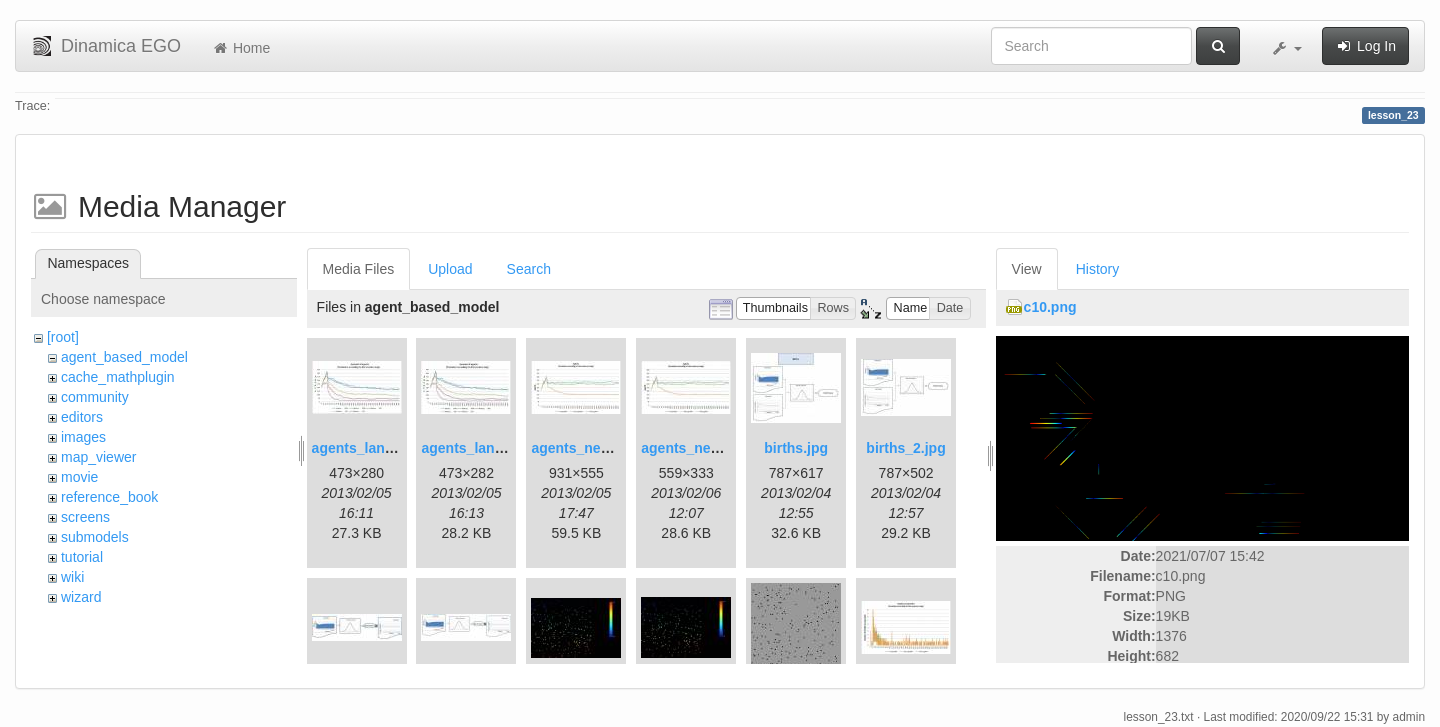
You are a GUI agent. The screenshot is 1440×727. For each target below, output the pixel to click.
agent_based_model (124, 357)
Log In (1365, 46)
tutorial (82, 557)
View (1027, 269)
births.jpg (796, 448)
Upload (450, 269)
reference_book (109, 497)
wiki (72, 577)
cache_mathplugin (118, 377)
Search (529, 269)
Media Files (359, 269)
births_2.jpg (905, 448)
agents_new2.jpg (697, 448)
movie (79, 477)
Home (240, 48)
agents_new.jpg (583, 448)
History (1098, 269)
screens (85, 517)
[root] (63, 337)
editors (82, 417)
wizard (81, 597)
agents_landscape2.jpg (498, 448)
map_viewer (98, 457)
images (83, 437)
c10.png (1050, 307)
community (95, 397)
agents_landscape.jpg (385, 448)
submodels (95, 537)
